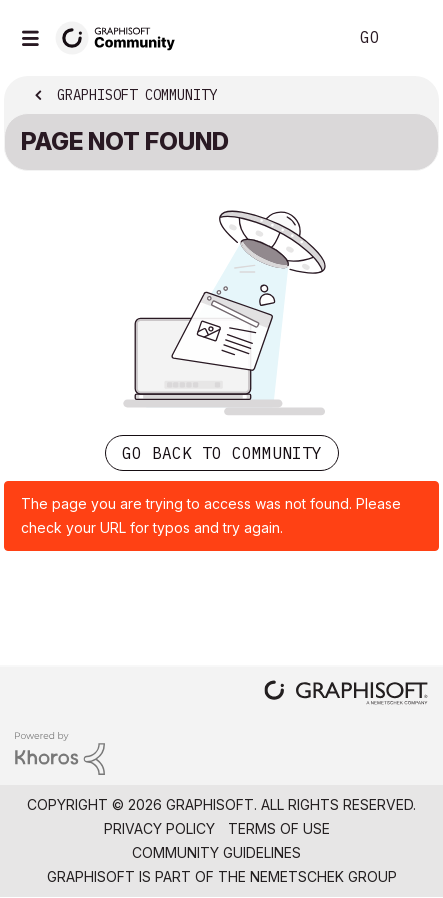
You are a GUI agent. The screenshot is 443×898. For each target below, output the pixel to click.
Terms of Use (279, 828)
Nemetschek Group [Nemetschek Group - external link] (323, 876)
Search (302, 38)
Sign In (411, 38)
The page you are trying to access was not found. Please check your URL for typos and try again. (211, 515)
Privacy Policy (159, 828)
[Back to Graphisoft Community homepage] (122, 36)
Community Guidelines (216, 852)
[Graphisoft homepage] (346, 694)
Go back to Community (222, 453)
